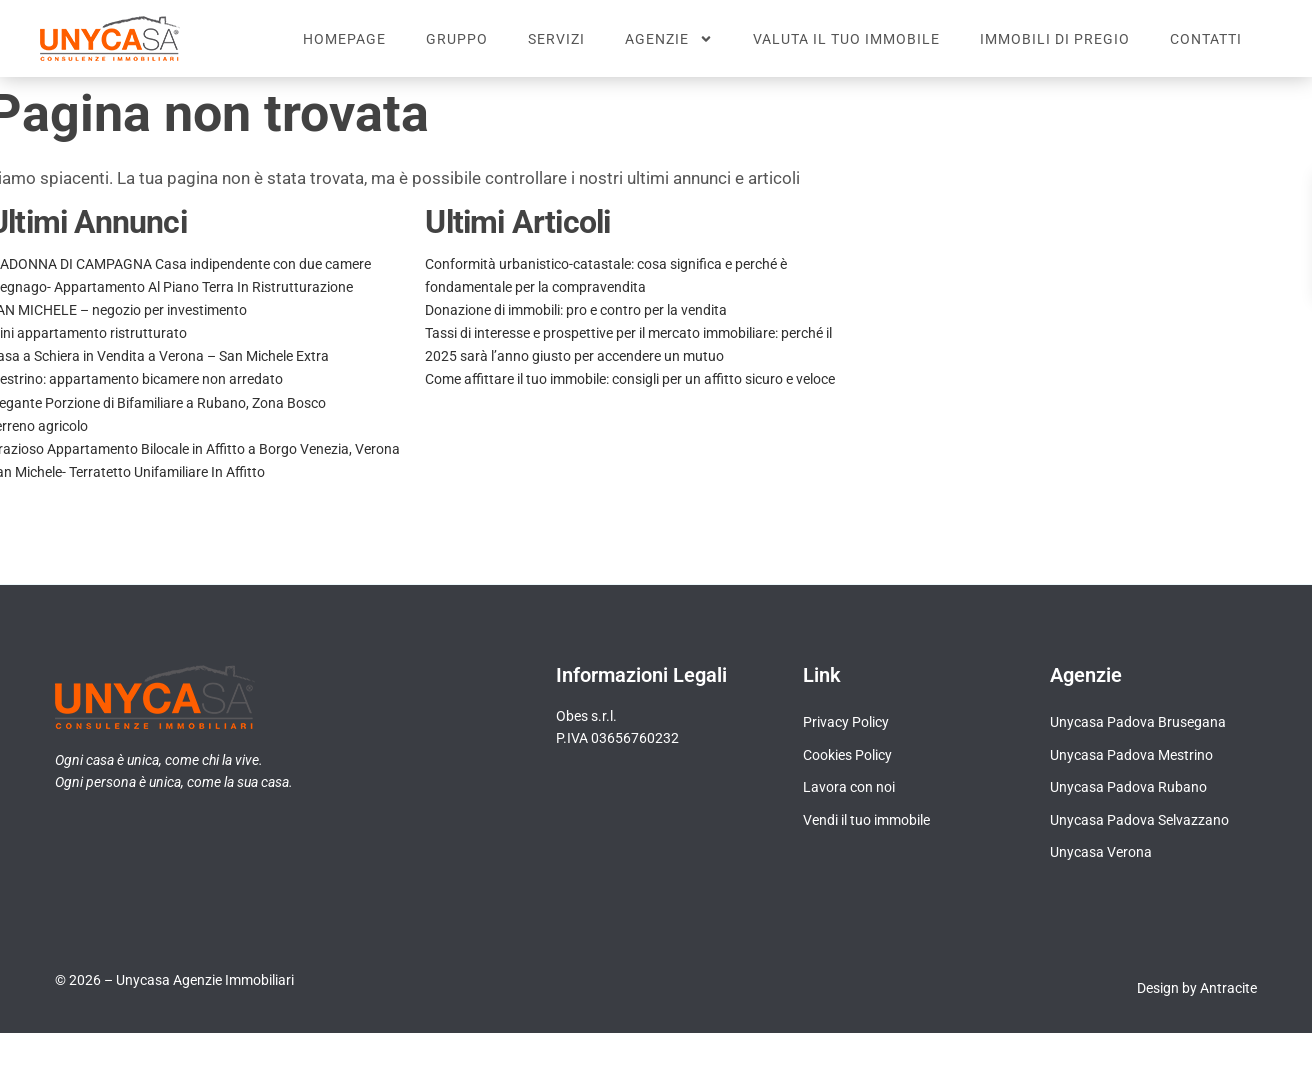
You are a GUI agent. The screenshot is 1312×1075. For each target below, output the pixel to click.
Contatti (1206, 39)
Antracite (1228, 1007)
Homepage (344, 39)
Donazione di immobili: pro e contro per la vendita (576, 329)
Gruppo (457, 39)
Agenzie (669, 39)
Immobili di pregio (1055, 39)
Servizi (556, 39)
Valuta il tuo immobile (846, 39)
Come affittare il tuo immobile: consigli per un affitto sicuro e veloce (630, 398)
